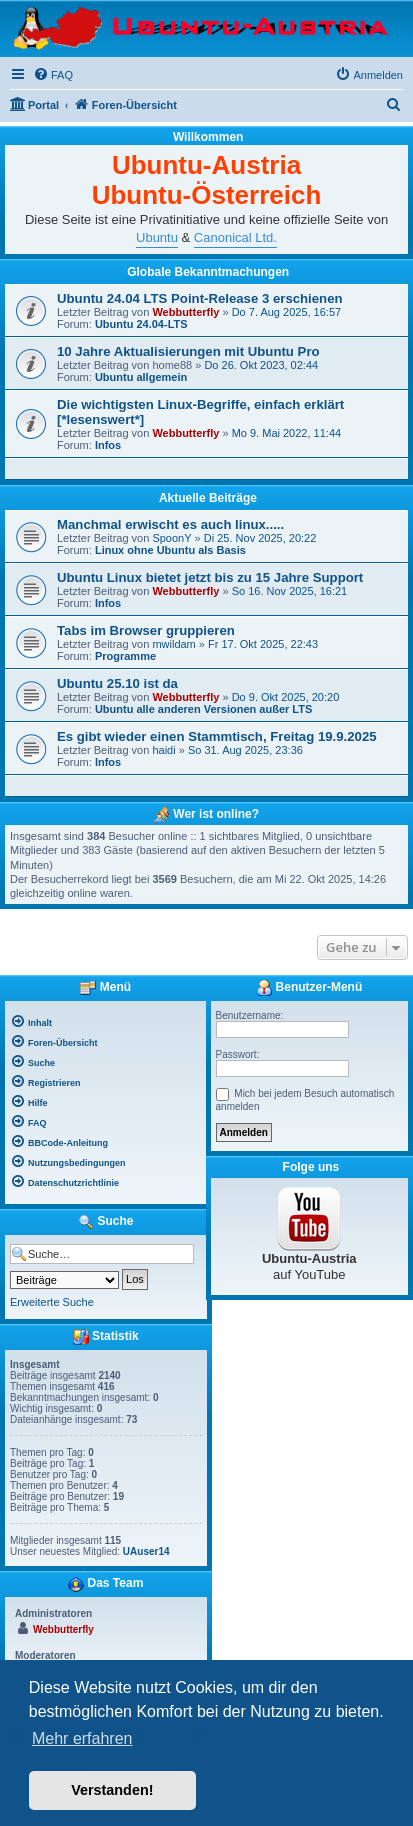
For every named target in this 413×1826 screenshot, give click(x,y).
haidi (163, 750)
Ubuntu (157, 237)
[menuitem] (53, 75)
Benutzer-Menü (309, 988)
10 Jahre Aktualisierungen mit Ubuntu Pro (188, 351)
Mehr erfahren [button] (82, 1738)
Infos (108, 445)
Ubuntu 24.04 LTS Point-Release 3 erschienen (200, 298)
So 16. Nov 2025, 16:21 (290, 591)
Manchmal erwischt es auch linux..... (170, 524)
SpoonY (171, 538)
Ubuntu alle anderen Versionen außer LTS (203, 709)
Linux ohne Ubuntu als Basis (170, 550)
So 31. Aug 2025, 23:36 (245, 750)
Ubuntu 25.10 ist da (117, 683)
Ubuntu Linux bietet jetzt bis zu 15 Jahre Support (210, 577)
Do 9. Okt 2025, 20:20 (286, 697)
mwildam (173, 644)
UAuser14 (146, 1551)
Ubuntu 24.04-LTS (141, 324)
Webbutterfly (185, 312)
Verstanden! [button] (112, 1790)
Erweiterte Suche (52, 1302)
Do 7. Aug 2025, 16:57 (286, 312)
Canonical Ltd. (235, 237)
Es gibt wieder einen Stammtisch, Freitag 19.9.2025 (217, 736)
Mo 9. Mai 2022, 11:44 (286, 433)
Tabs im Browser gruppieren (146, 630)
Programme (125, 656)
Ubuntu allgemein (141, 377)
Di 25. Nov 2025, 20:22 (260, 538)
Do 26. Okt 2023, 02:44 (261, 365)
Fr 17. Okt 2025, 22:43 (263, 644)
